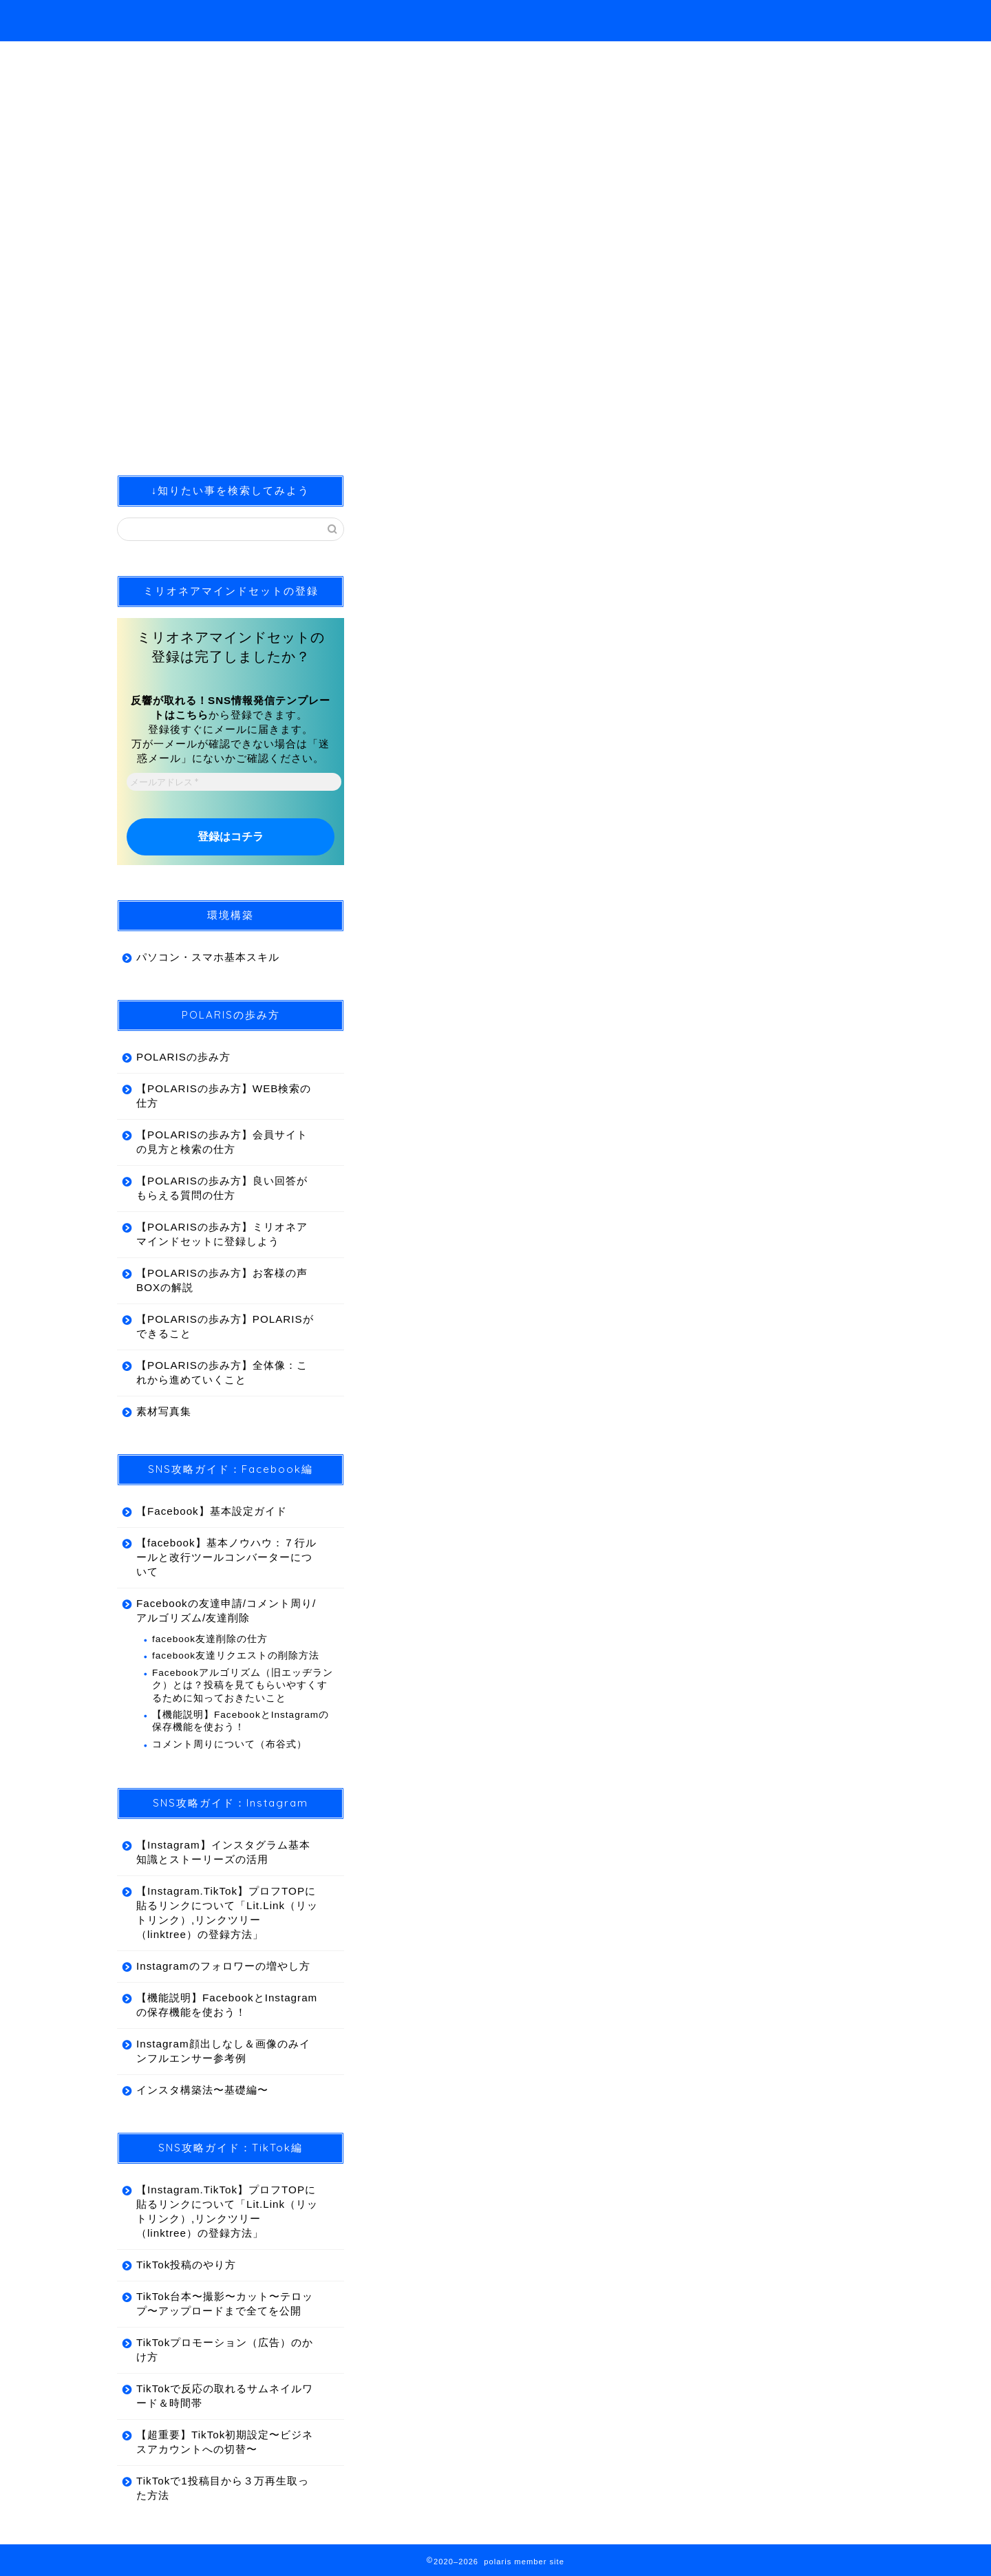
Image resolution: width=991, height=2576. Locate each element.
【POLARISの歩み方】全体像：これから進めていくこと (222, 1373)
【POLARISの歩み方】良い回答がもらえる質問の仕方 (222, 1188)
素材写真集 (163, 1412)
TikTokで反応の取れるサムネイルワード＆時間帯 (224, 2396)
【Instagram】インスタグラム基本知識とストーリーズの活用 (223, 1853)
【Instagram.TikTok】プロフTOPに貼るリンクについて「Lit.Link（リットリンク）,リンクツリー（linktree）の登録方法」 (227, 1913)
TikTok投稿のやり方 (186, 2265)
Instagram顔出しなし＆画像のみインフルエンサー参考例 (223, 2052)
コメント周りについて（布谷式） (229, 1744)
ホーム (829, 21)
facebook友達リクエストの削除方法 (235, 1656)
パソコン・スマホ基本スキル (207, 958)
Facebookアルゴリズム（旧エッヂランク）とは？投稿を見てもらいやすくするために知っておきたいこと (242, 1686)
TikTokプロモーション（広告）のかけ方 (224, 2350)
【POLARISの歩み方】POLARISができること (225, 1327)
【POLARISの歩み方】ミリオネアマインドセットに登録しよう (222, 1235)
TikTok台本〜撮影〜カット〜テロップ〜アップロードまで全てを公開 (224, 2304)
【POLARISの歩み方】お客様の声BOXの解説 (222, 1281)
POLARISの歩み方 (183, 1057)
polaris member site (160, 16)
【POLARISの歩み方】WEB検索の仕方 (223, 1096)
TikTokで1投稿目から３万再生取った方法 (222, 2489)
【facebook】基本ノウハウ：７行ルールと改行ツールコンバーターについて (226, 1557)
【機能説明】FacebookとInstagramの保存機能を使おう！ (240, 1721)
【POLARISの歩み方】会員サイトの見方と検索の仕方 (222, 1142)
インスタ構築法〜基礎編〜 (202, 2090)
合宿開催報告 (415, 502)
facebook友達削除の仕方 (210, 1640)
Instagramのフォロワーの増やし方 (223, 1966)
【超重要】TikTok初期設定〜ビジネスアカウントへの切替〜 (224, 2442)
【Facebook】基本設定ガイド (211, 1512)
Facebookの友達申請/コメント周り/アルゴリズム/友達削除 (226, 1611)
